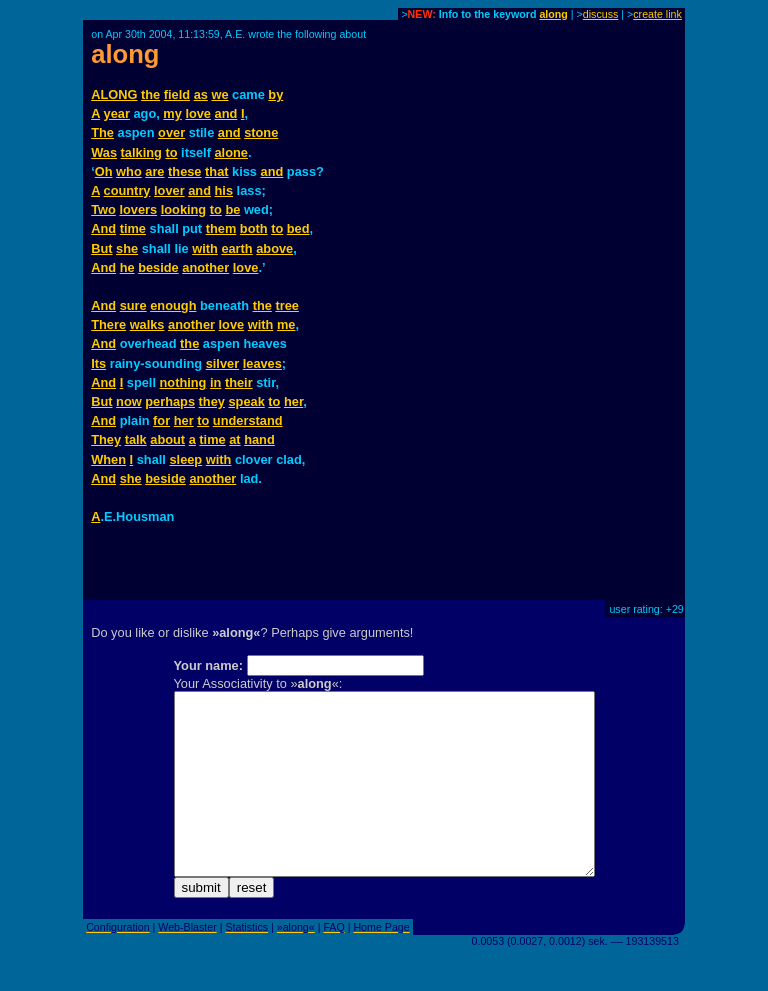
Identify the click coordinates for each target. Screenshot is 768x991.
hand (259, 439)
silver (222, 363)
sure (133, 305)
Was (104, 152)
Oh (104, 171)
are (154, 171)
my (172, 113)
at (234, 439)
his (224, 190)
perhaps (170, 401)
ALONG (114, 94)
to (171, 152)
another (205, 267)
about (167, 439)
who (129, 171)
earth (236, 248)
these (184, 171)
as (201, 94)
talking (141, 152)
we (219, 94)
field (177, 94)
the (150, 94)
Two (103, 209)
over (171, 132)
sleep (185, 459)
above (274, 248)
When (108, 459)
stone (261, 132)
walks (147, 324)
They (106, 439)
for (161, 420)
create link (657, 14)
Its (98, 363)
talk (136, 439)
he (127, 267)
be (232, 209)
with (205, 248)
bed (298, 228)
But (101, 248)
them (221, 228)
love (198, 113)
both (254, 228)
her (293, 401)
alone (231, 152)
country (127, 190)
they (212, 401)
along (553, 14)
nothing (183, 382)
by (275, 94)
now (129, 401)
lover (169, 190)
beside (158, 267)
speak (246, 401)
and (226, 113)
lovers (138, 209)
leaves (262, 363)
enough (173, 305)
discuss (601, 14)
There (108, 324)
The (102, 132)
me (286, 324)
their (239, 382)
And (103, 228)
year (117, 113)
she (127, 248)
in (215, 382)
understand (248, 420)
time (133, 228)
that (216, 171)
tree (286, 305)
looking (184, 209)
